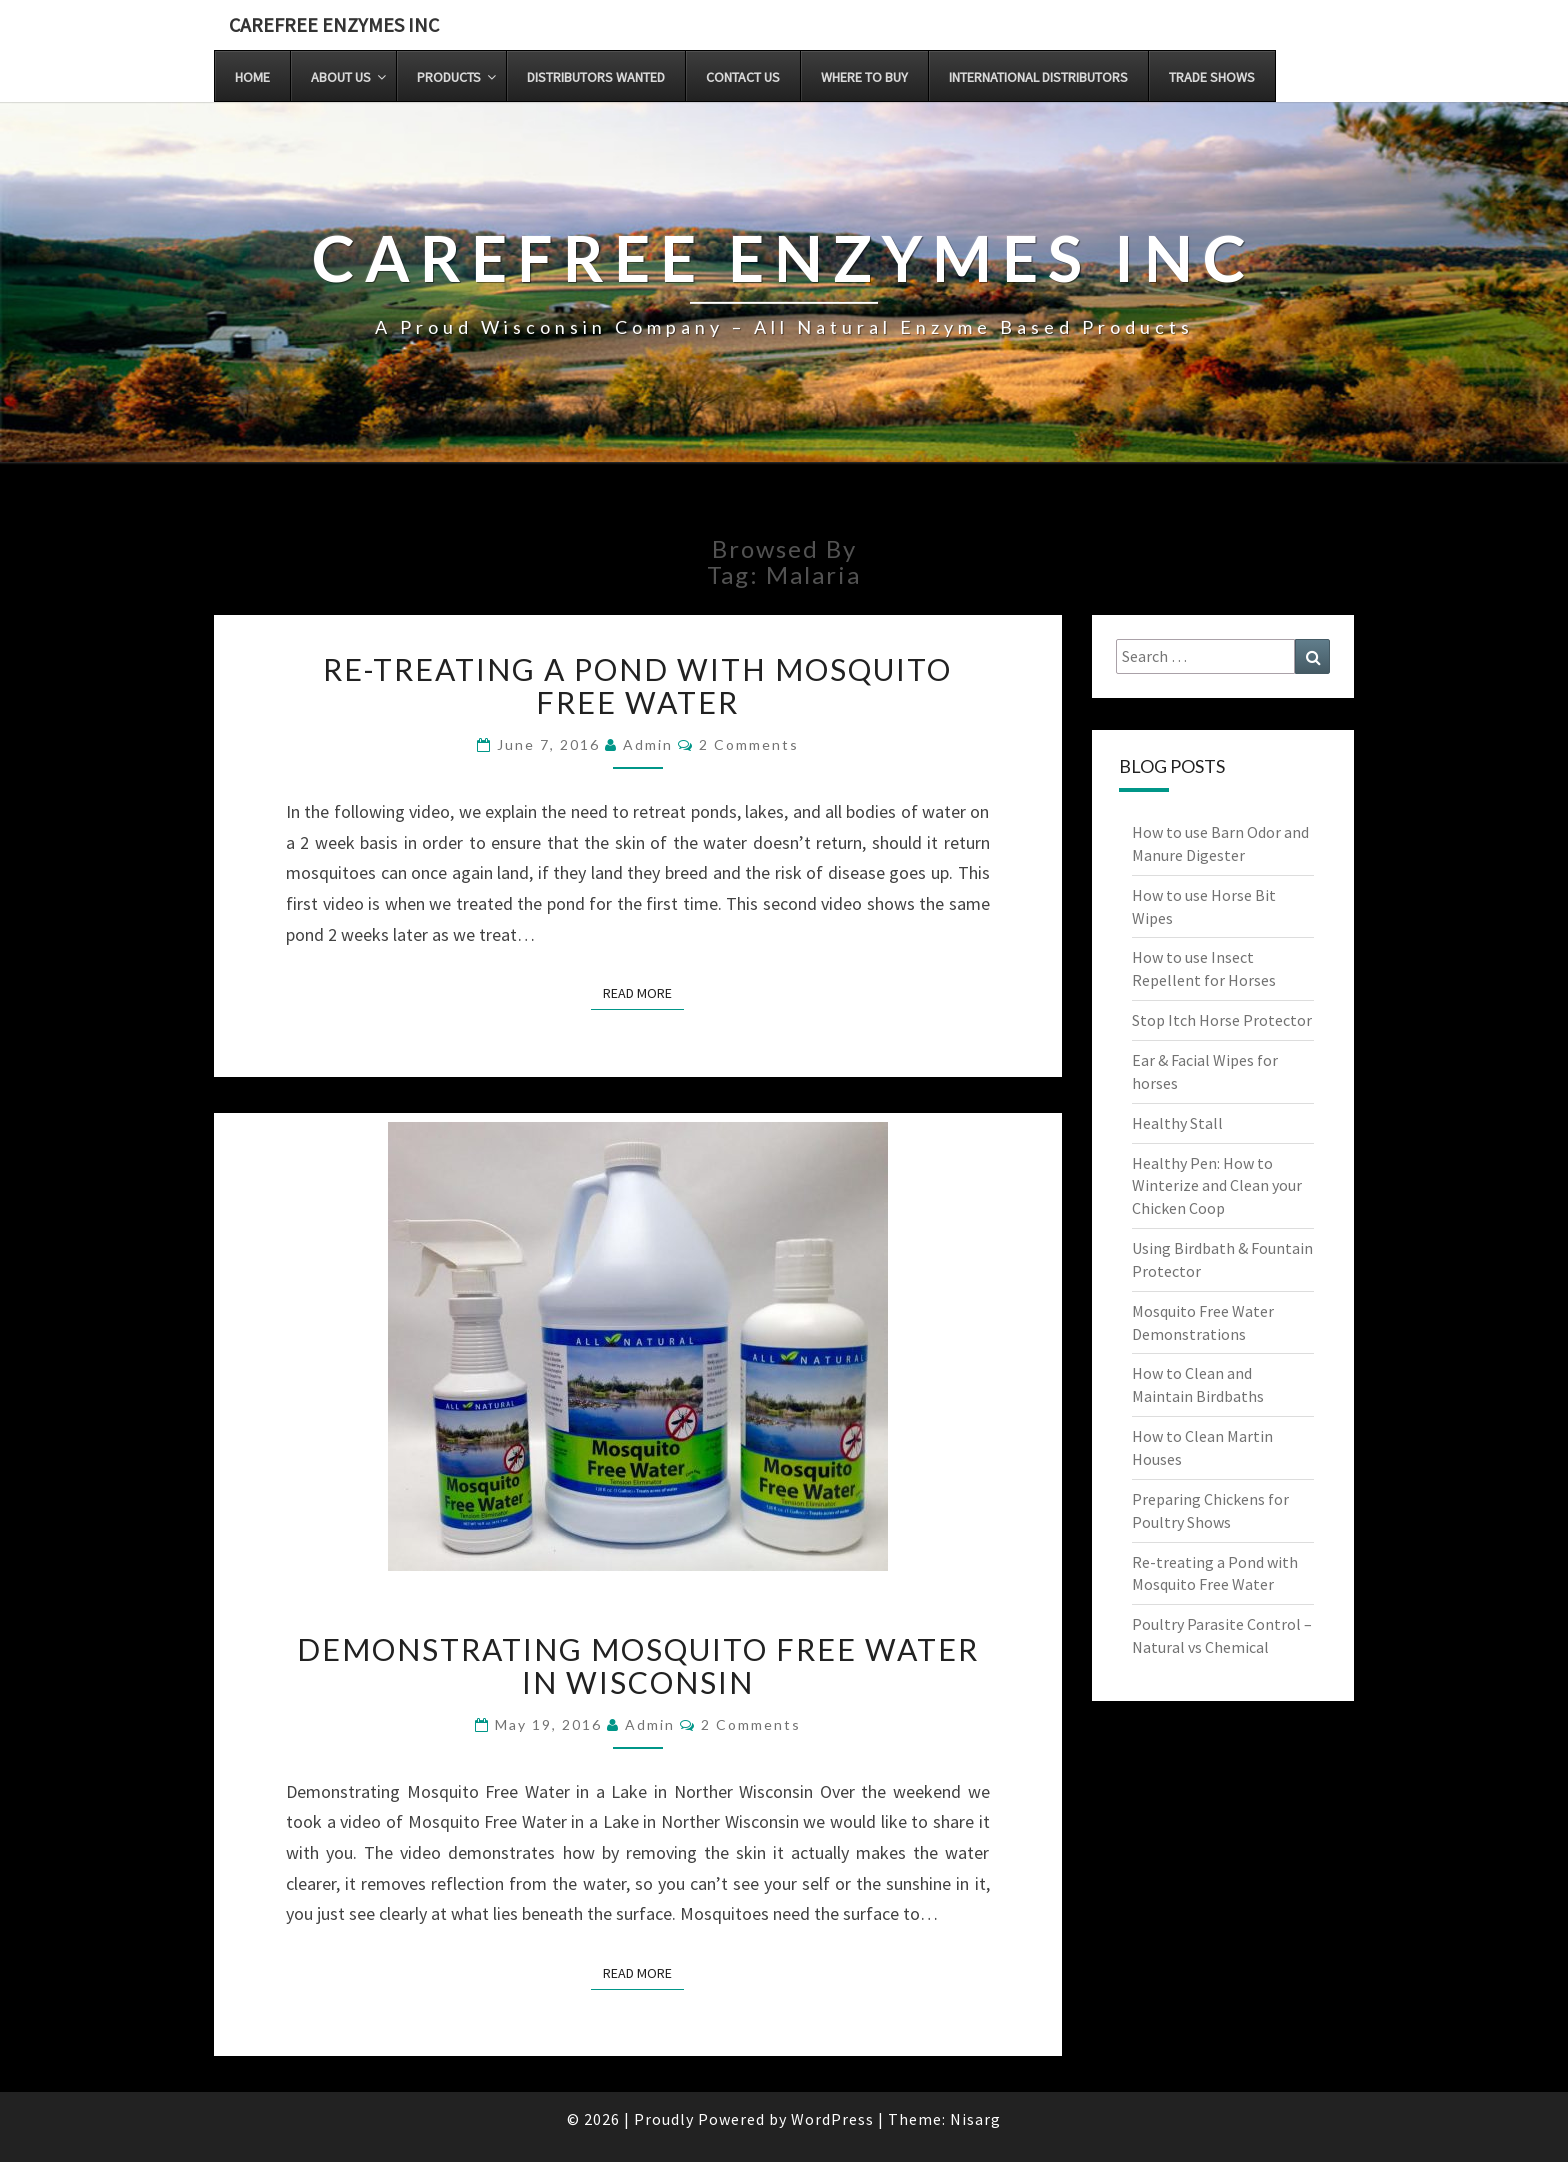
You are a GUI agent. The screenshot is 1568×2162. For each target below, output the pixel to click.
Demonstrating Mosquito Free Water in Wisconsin (638, 1665)
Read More (643, 992)
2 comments (749, 744)
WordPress (832, 2119)
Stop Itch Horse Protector (1222, 1020)
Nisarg (975, 2119)
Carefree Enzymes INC (334, 24)
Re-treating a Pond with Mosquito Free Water (637, 685)
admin (648, 744)
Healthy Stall (1177, 1123)
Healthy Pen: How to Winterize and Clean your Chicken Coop (1217, 1186)
